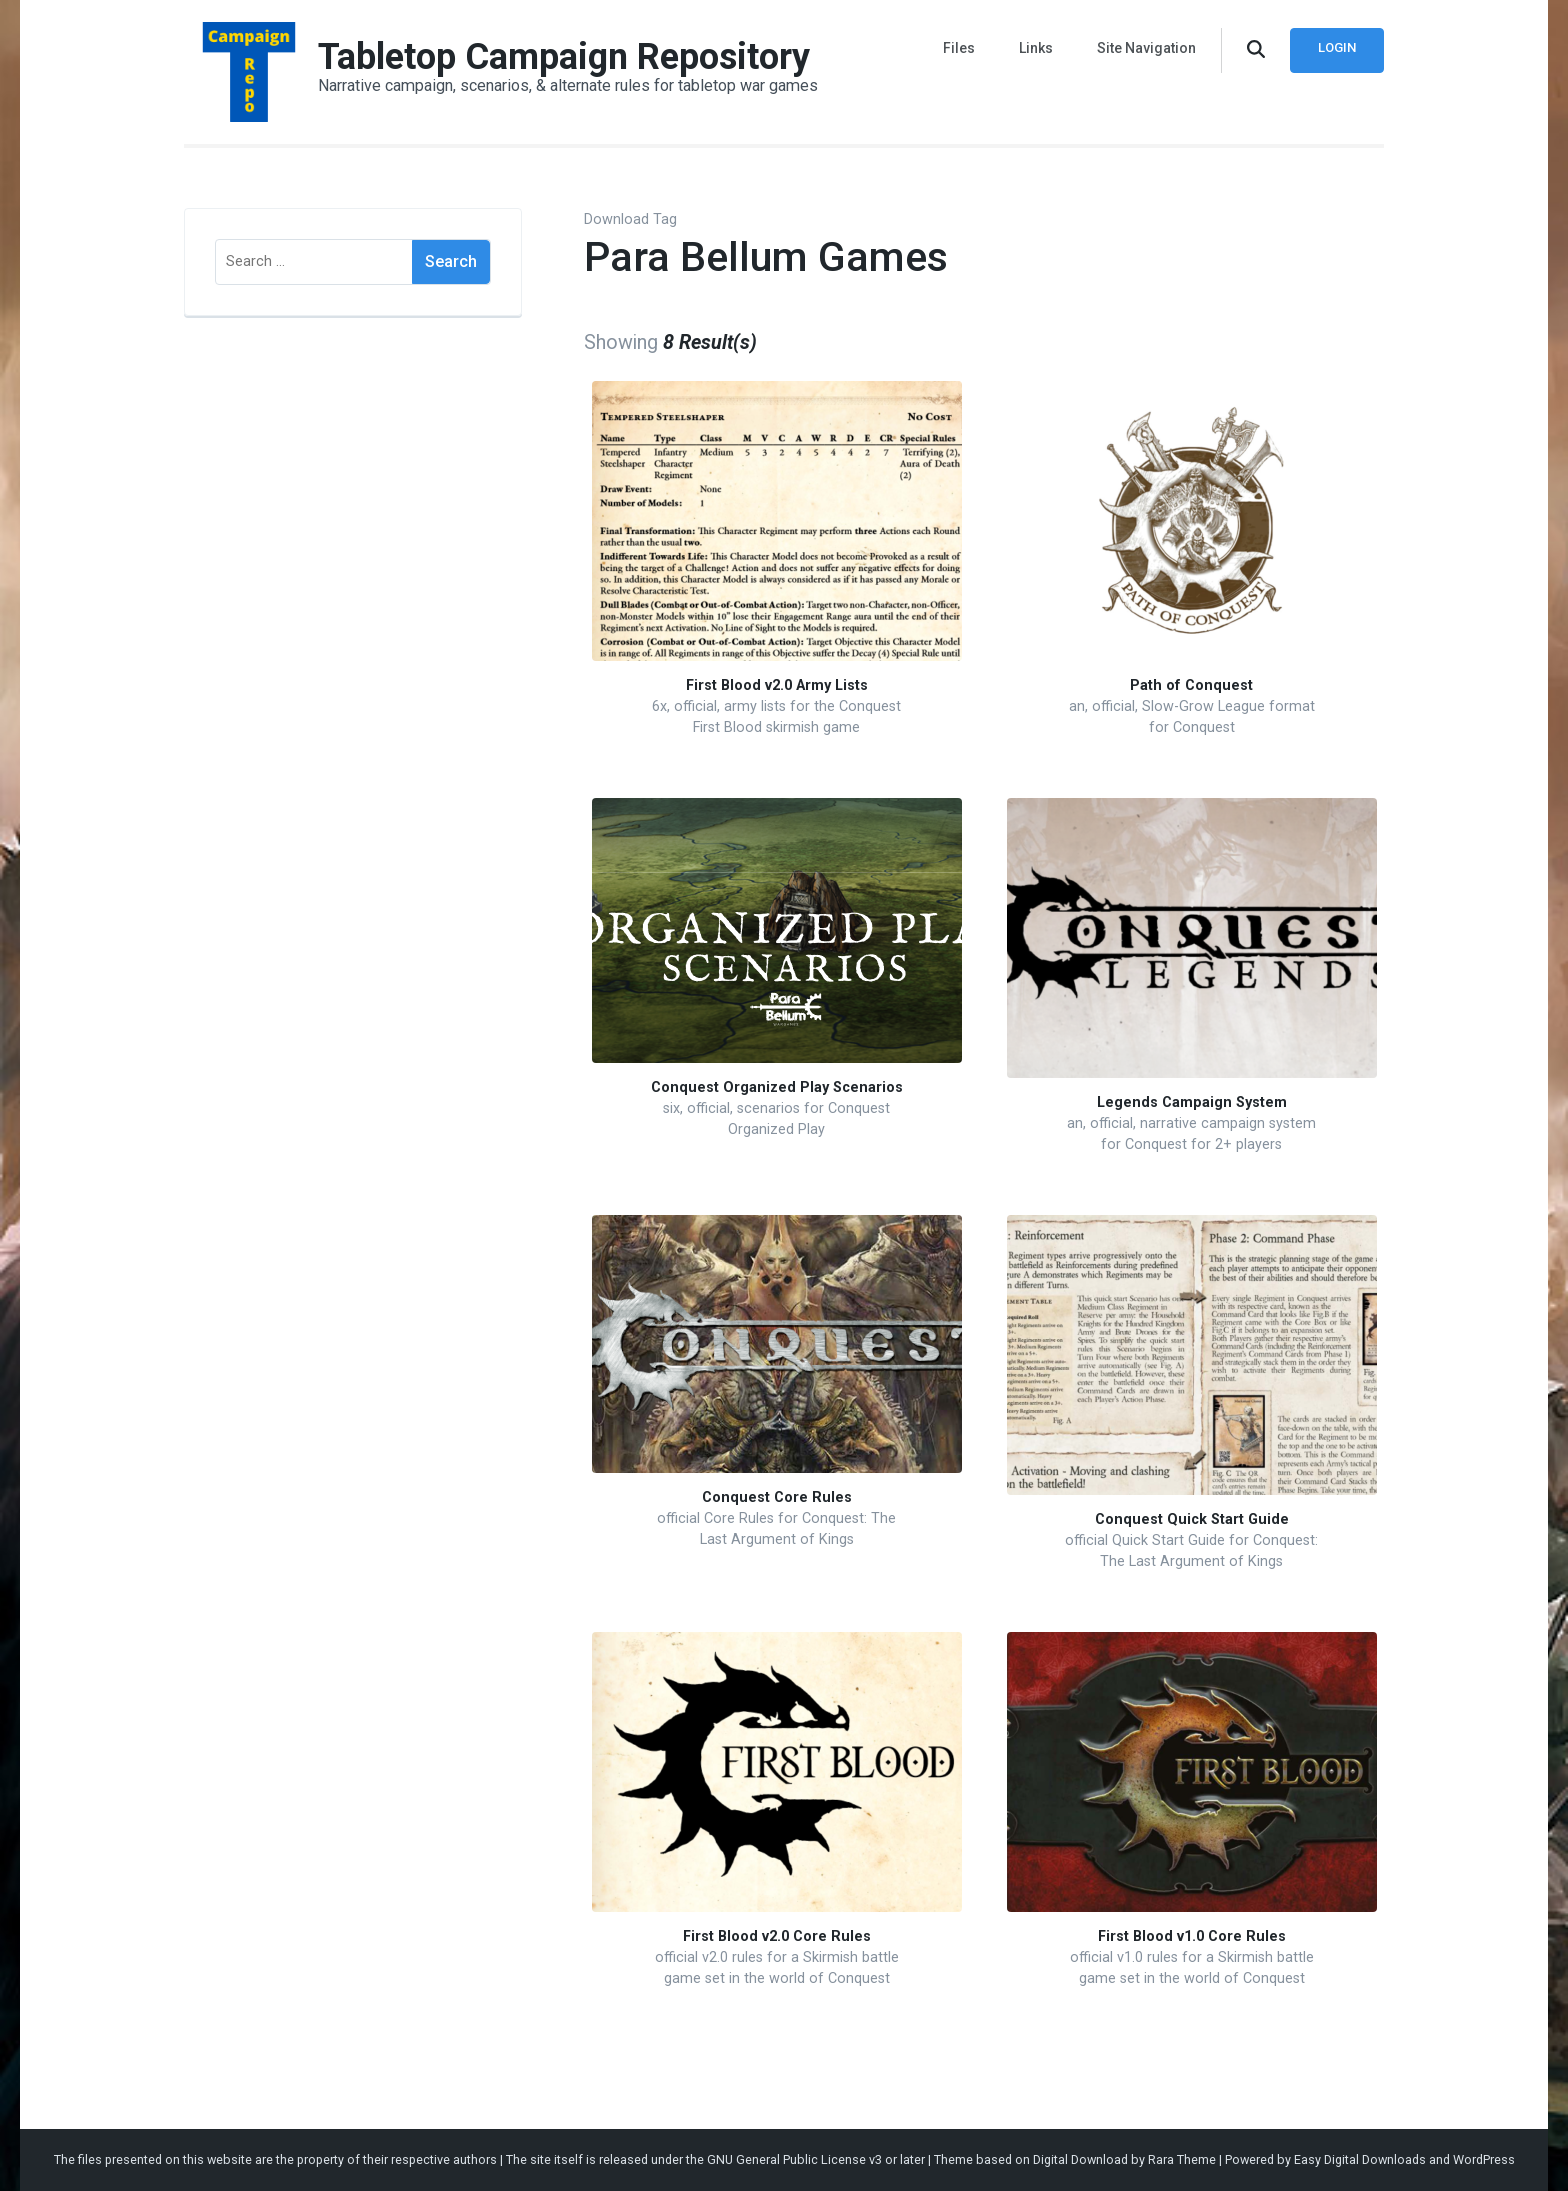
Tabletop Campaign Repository (564, 57)
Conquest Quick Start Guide (1192, 1519)
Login (1337, 47)
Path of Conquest (1191, 685)
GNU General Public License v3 (794, 2159)
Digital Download (1080, 2159)
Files (959, 48)
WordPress (1484, 2159)
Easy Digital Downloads (1360, 2159)
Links (1036, 48)
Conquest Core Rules (777, 1497)
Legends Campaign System (1192, 1102)
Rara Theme (1182, 2159)
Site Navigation (1146, 48)
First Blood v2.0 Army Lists (777, 685)
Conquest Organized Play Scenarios (777, 1087)
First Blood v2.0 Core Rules (777, 1936)
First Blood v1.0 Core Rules (1192, 1936)
